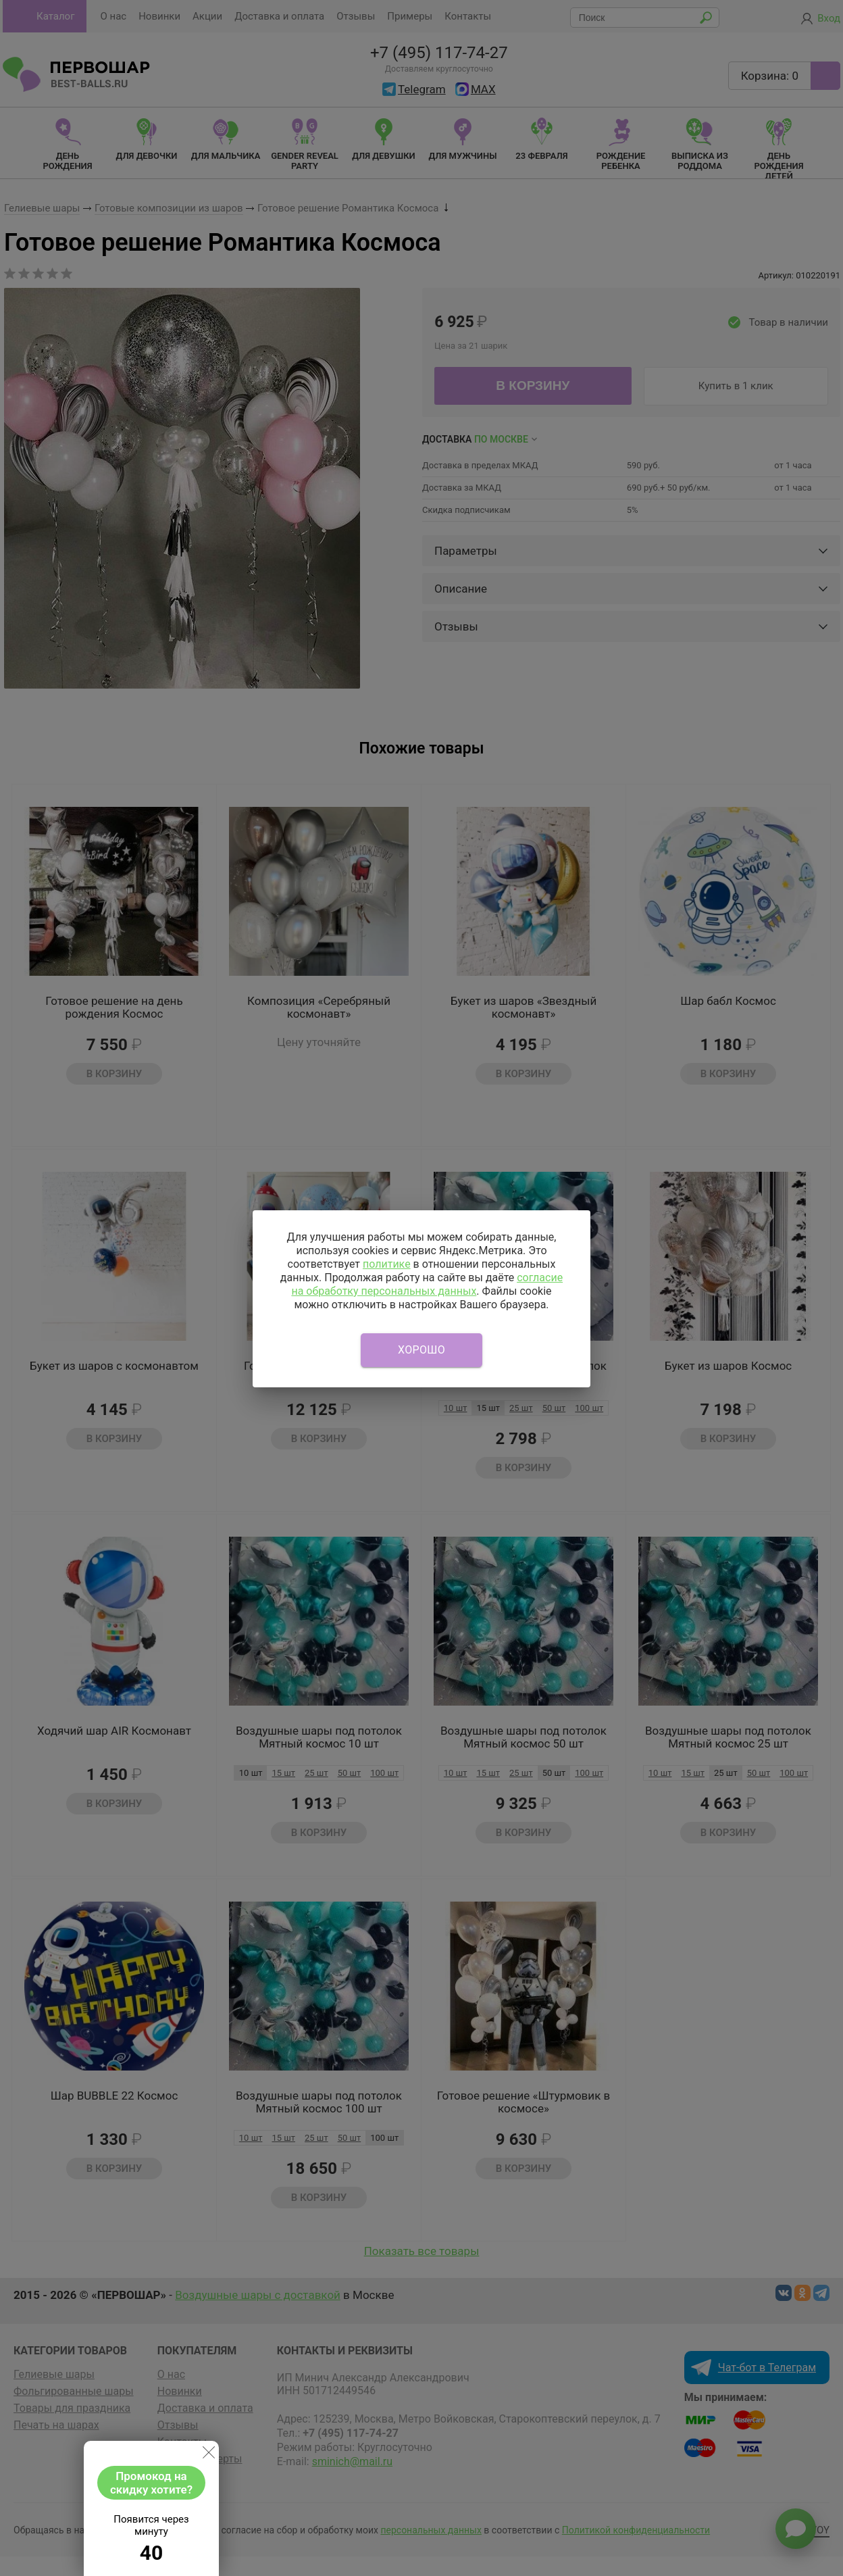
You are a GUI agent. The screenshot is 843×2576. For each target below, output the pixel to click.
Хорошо (421, 1349)
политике (387, 1264)
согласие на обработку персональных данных (427, 1284)
